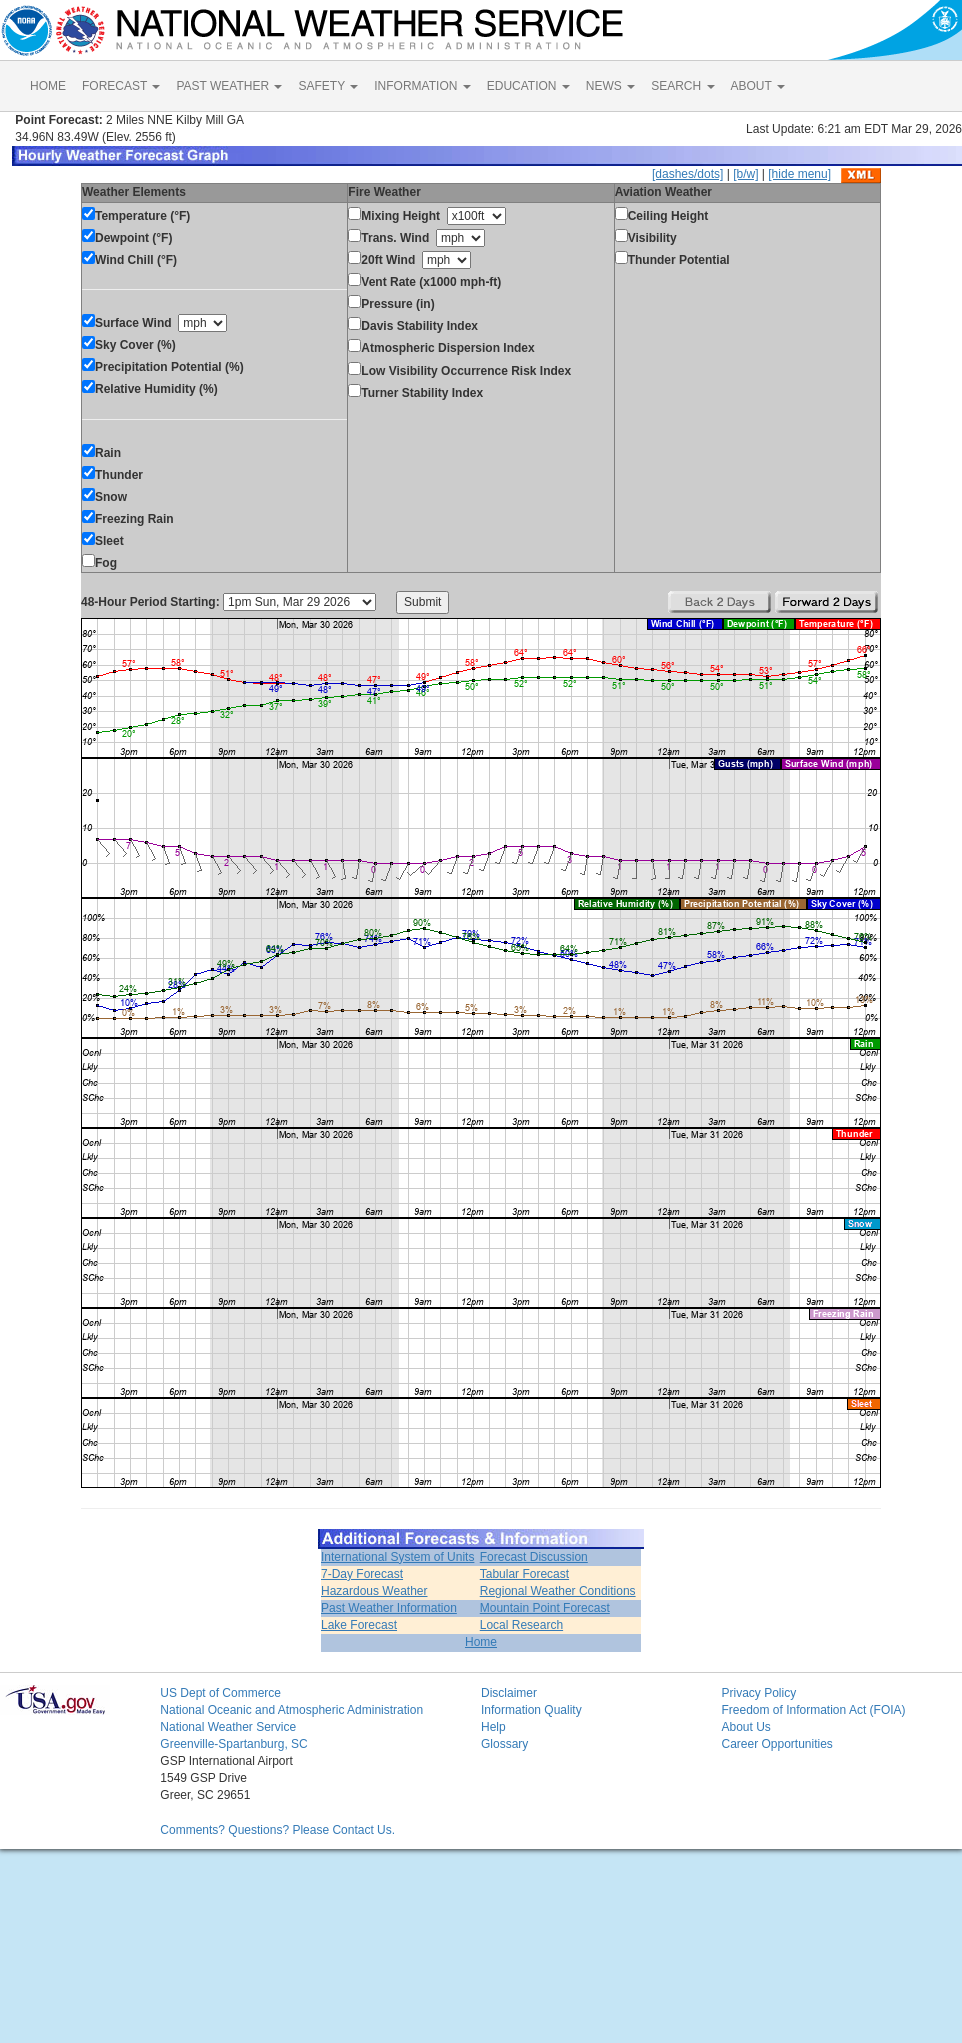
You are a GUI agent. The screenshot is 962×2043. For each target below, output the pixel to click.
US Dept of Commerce (220, 1693)
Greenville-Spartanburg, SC (233, 1744)
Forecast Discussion (534, 1557)
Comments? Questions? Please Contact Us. (277, 1830)
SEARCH (682, 86)
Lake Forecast (359, 1625)
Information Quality (531, 1710)
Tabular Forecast (524, 1574)
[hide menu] (799, 174)
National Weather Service (228, 1727)
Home (481, 1642)
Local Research (521, 1625)
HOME (48, 86)
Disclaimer (509, 1693)
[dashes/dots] (687, 174)
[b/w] (745, 174)
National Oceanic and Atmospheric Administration (291, 1710)
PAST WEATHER (229, 86)
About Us (745, 1727)
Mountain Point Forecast (545, 1608)
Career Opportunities (776, 1744)
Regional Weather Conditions (558, 1591)
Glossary (504, 1744)
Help (493, 1727)
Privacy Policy (758, 1693)
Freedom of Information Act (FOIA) (813, 1710)
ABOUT (758, 86)
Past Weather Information (389, 1608)
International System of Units (397, 1557)
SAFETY (328, 86)
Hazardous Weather (374, 1591)
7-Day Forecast (362, 1574)
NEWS (610, 86)
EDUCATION (528, 86)
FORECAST (121, 86)
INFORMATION (422, 86)
